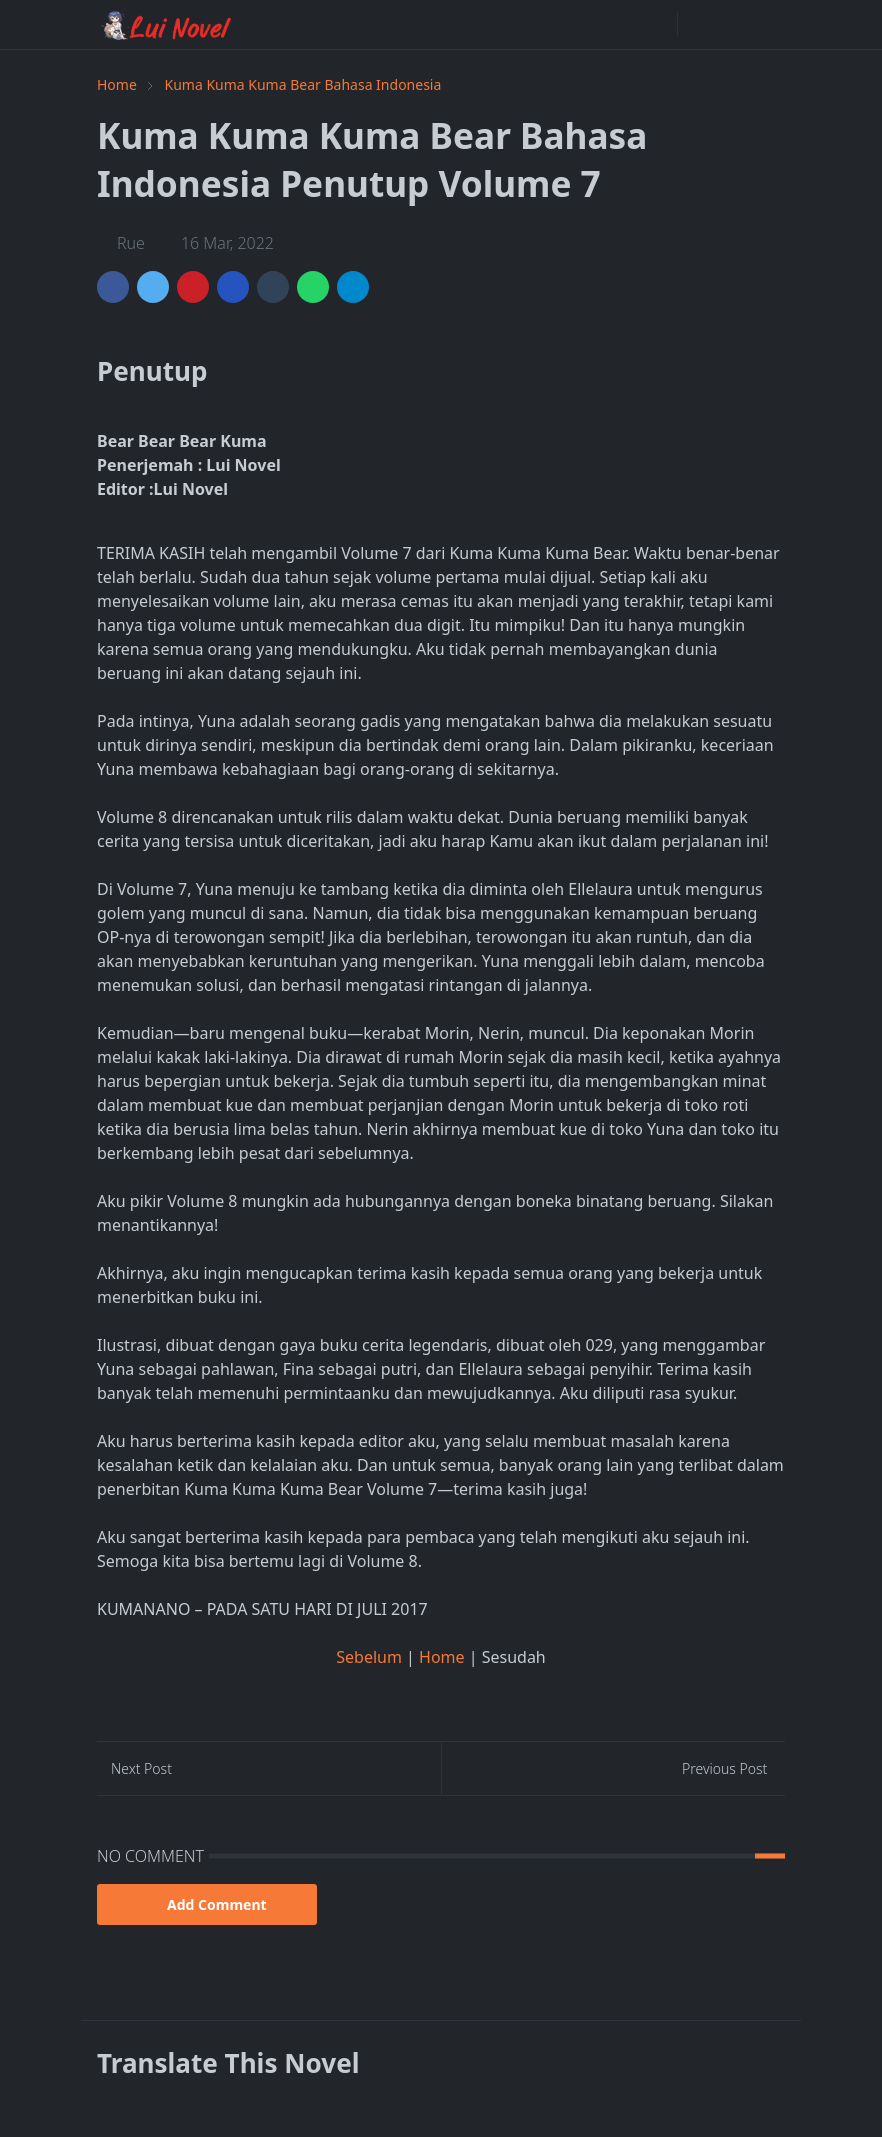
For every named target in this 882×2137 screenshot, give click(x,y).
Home (444, 1657)
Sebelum (371, 1657)
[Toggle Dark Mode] (698, 24)
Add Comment (207, 1904)
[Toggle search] (733, 24)
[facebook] (657, 24)
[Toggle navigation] (768, 24)
